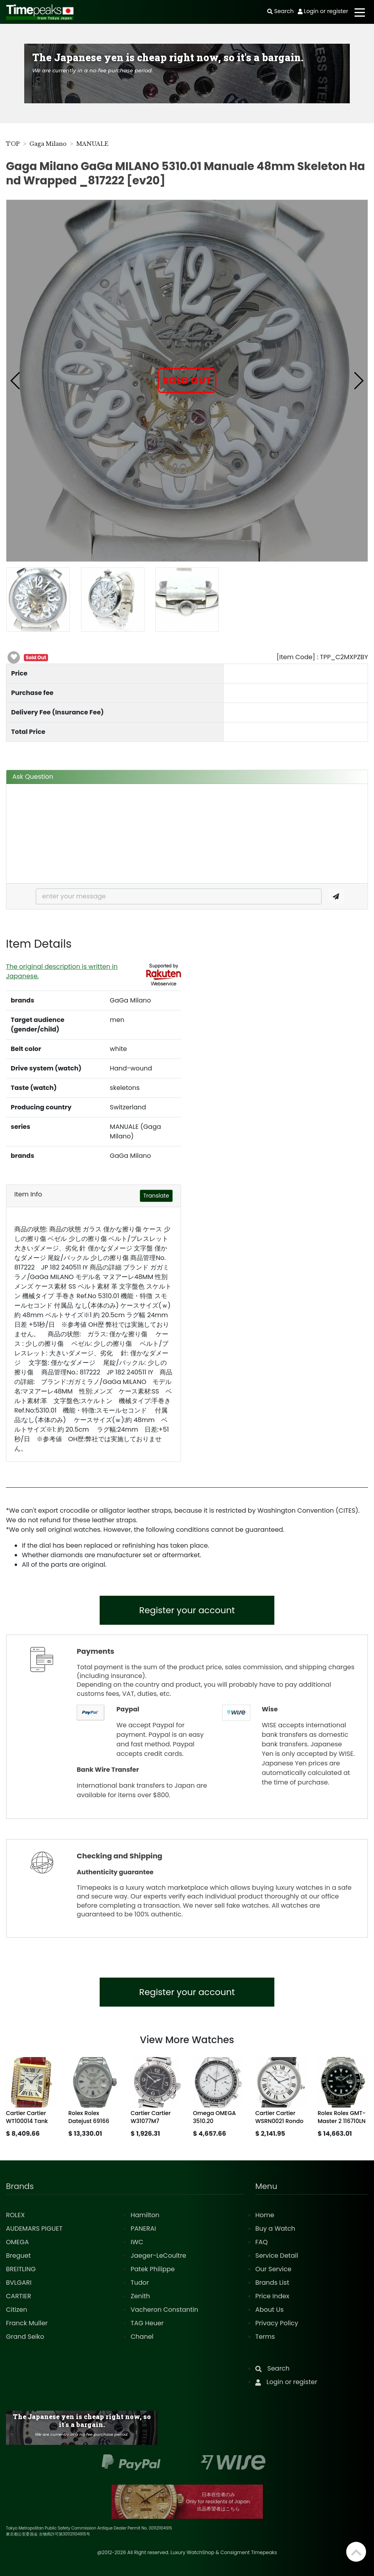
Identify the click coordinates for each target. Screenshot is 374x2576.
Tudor (140, 2282)
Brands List (272, 2282)
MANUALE (92, 143)
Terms (265, 2336)
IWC (137, 2242)
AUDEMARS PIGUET (34, 2228)
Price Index (272, 2296)
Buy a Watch (275, 2228)
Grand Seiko (25, 2336)
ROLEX (15, 2215)
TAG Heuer (147, 2323)
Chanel (142, 2336)
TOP (13, 143)
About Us (269, 2309)
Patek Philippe (153, 2269)
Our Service (273, 2269)
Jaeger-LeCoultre (158, 2255)
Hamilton (145, 2215)
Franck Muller (27, 2323)
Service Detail (276, 2255)
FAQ (261, 2242)
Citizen (16, 2309)
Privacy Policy (276, 2323)
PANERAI (143, 2228)
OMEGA (17, 2242)
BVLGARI (18, 2282)
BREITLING (21, 2269)
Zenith (140, 2296)
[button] (15, 380)
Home (264, 2215)
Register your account (187, 1610)
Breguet (18, 2255)
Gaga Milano (48, 143)
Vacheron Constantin (164, 2309)
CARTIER (18, 2296)
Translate (156, 1196)
